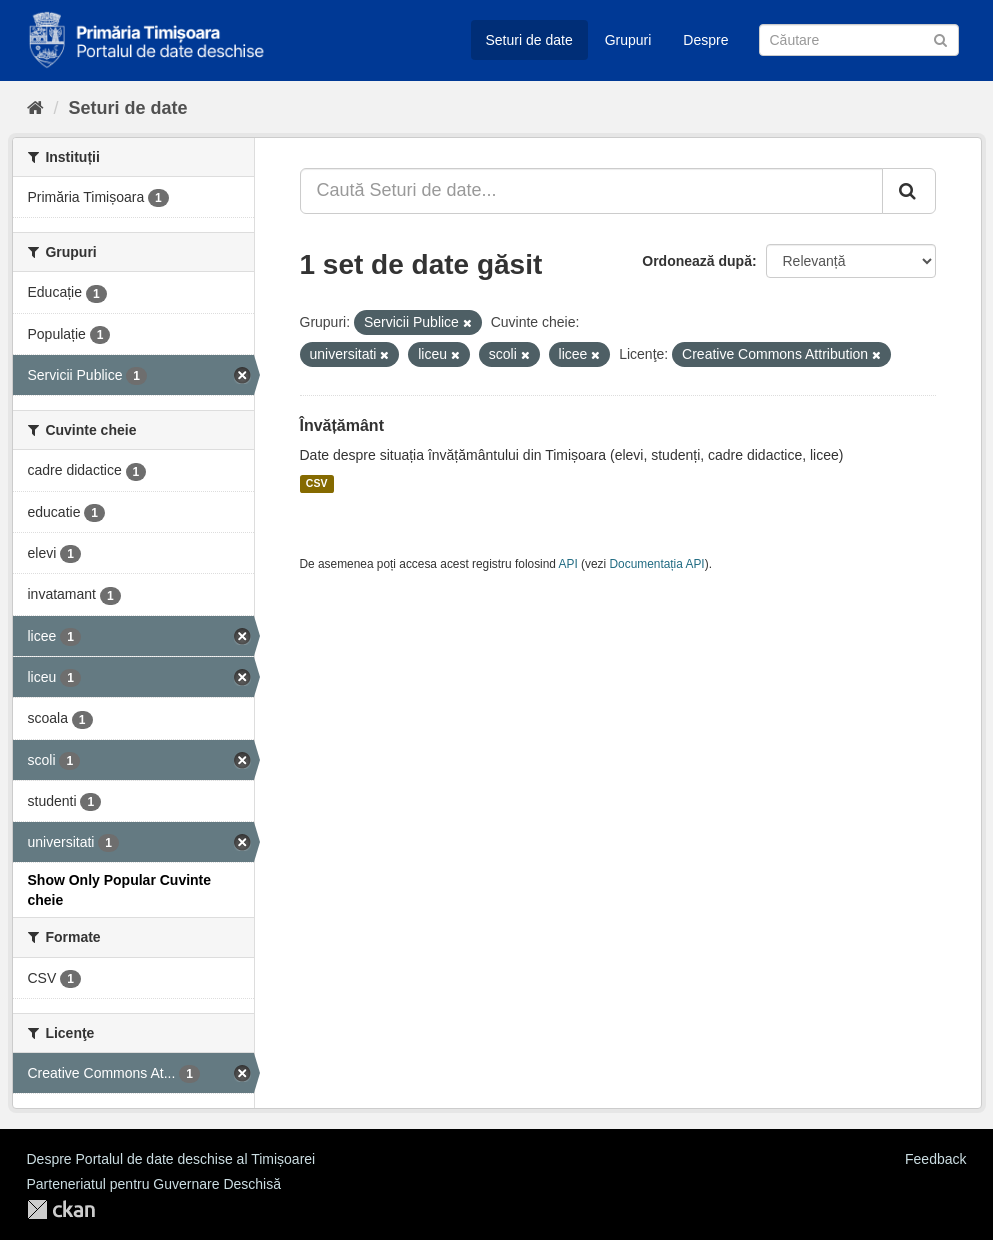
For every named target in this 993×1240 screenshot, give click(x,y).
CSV (317, 484)
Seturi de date (529, 40)
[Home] (35, 108)
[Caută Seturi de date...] (591, 191)
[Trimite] (940, 38)
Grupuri (628, 40)
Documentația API (657, 564)
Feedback (935, 1159)
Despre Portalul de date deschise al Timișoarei (171, 1159)
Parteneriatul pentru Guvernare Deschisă (154, 1184)
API (568, 564)
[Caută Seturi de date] (859, 40)
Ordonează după (697, 261)
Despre (705, 40)
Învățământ (342, 425)
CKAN (61, 1209)
